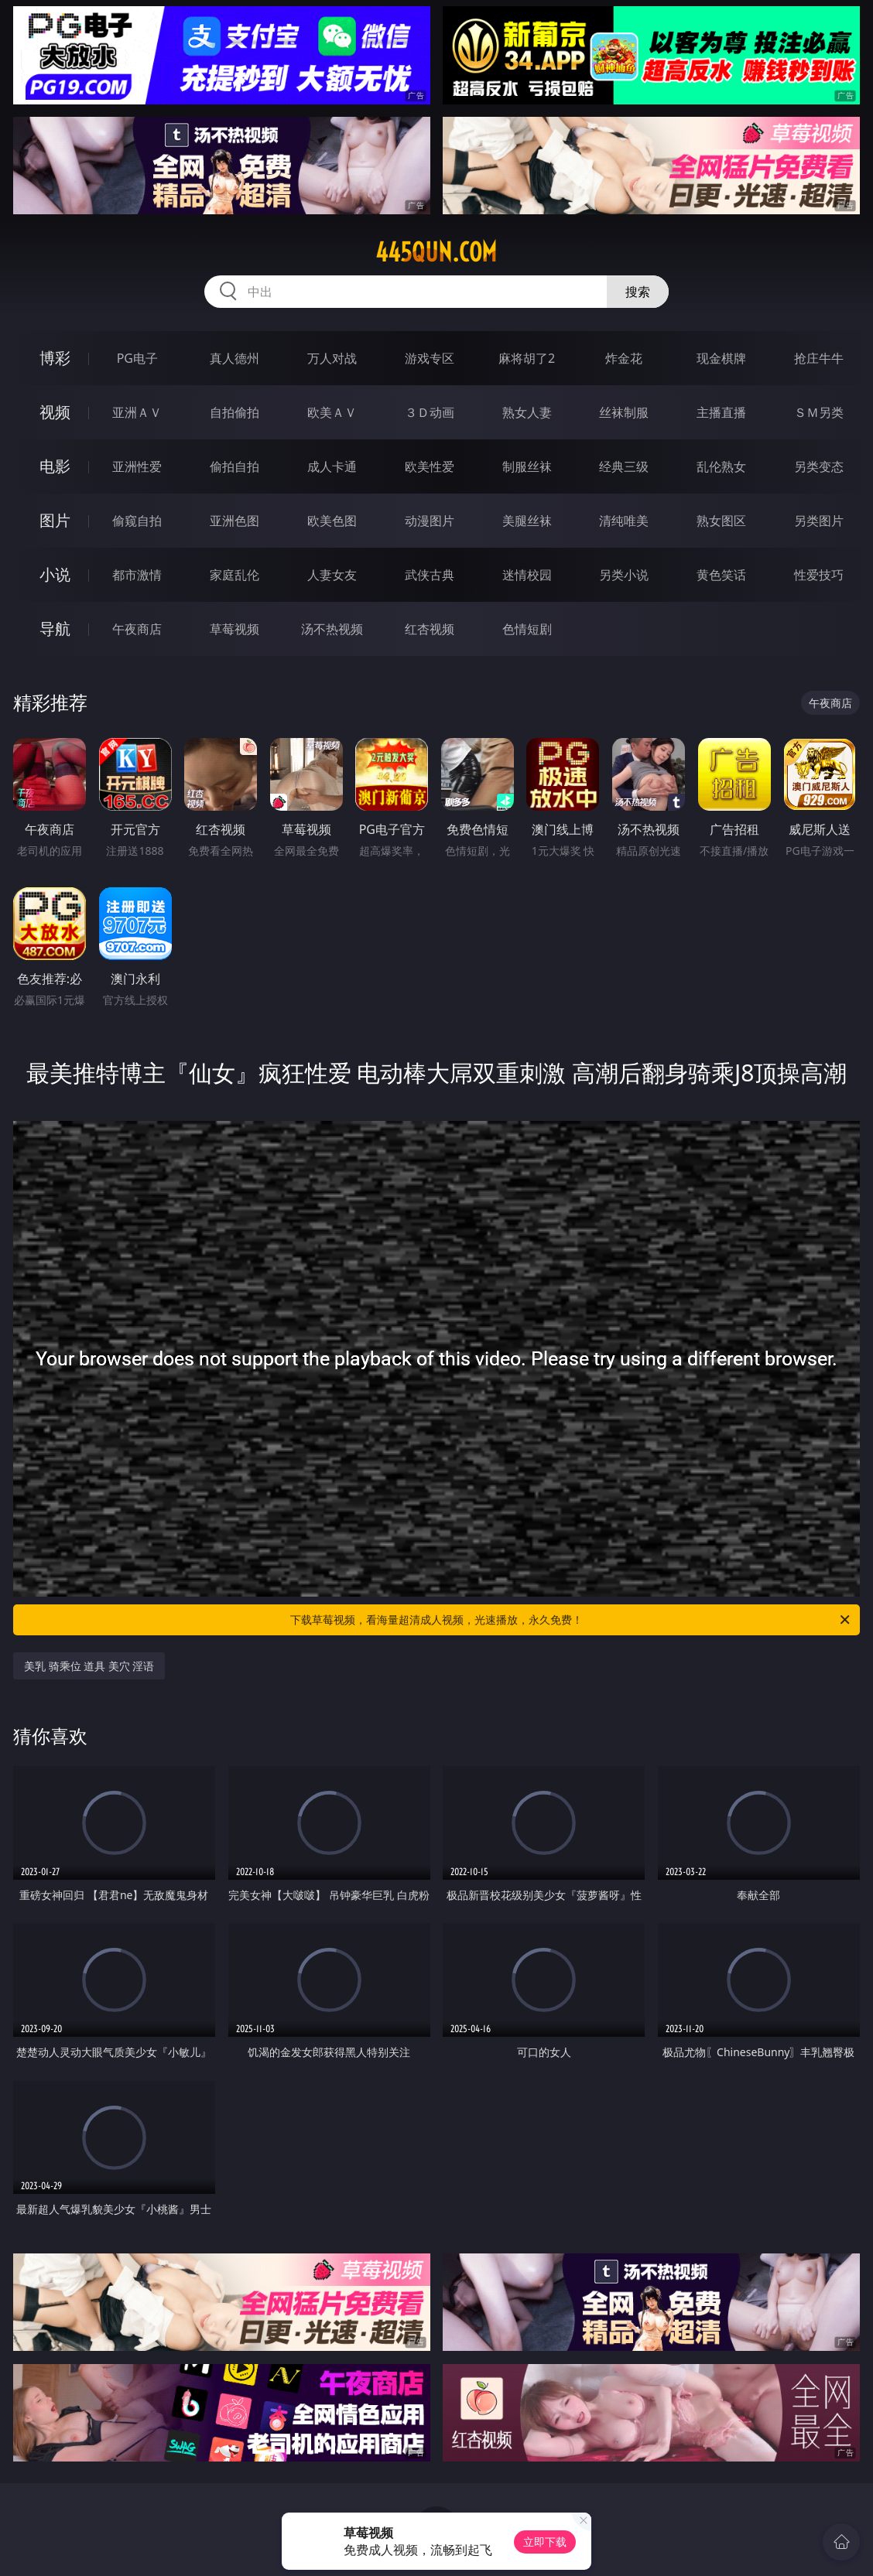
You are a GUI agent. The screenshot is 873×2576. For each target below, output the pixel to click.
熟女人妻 (527, 412)
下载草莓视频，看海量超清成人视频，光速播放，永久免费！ (571, 1620)
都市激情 (137, 574)
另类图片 (819, 520)
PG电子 (137, 358)
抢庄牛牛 (819, 358)
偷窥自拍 (137, 520)
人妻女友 (332, 574)
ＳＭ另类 (819, 412)
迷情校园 (527, 574)
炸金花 (623, 358)
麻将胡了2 (526, 358)
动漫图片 (429, 520)
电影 (54, 466)
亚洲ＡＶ (137, 412)
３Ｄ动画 (429, 412)
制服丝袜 (527, 466)
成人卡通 (332, 466)
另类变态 (819, 466)
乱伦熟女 (721, 466)
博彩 (54, 357)
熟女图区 (721, 520)
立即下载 (545, 2541)
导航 (54, 628)
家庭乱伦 (234, 574)
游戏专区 (429, 358)
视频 (54, 411)
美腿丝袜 (527, 520)
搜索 (637, 291)
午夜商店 (137, 628)
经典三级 (624, 466)
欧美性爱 (429, 466)
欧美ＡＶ (332, 412)
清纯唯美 (624, 520)
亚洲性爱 (137, 466)
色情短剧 (527, 628)
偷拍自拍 (234, 466)
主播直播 (721, 412)
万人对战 (332, 358)
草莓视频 (234, 628)
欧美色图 (332, 520)
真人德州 (234, 358)
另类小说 (624, 574)
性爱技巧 (819, 574)
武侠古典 (429, 574)
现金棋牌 (721, 358)
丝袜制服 (624, 412)
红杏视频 (429, 628)
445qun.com (436, 252)
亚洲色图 (234, 520)
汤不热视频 (332, 628)
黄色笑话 (721, 574)
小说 (54, 574)
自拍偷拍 (234, 412)
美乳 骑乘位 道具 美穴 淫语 (89, 1666)
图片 (54, 520)
